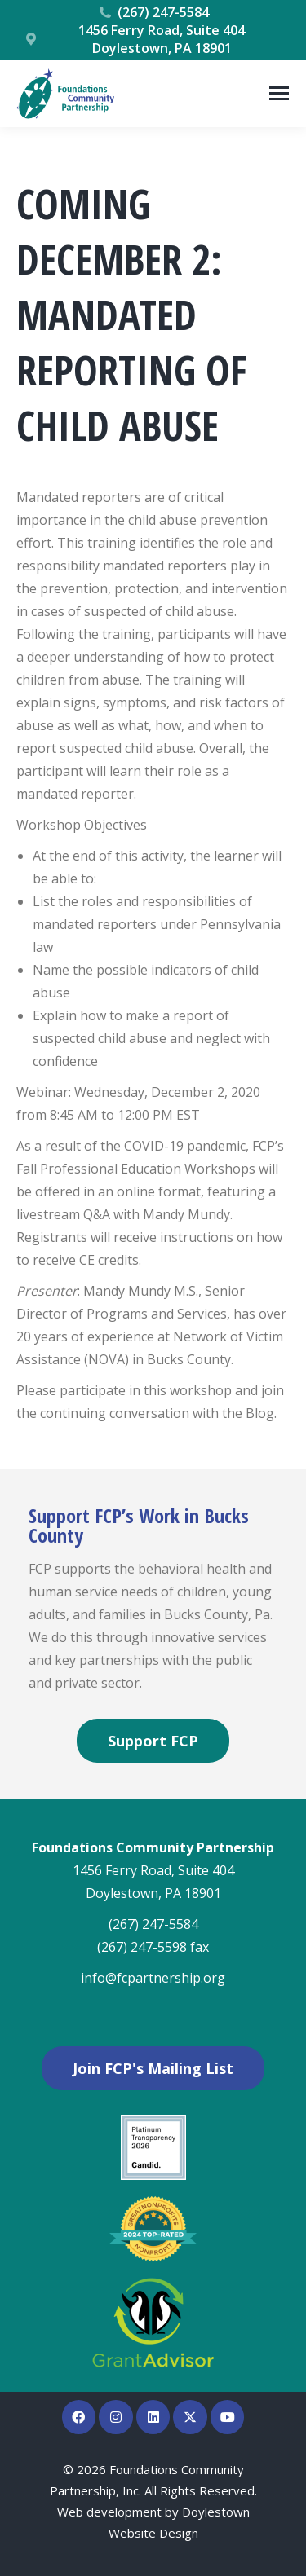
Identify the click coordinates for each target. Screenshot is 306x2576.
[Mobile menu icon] (279, 93)
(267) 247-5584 (153, 12)
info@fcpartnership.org (153, 1978)
